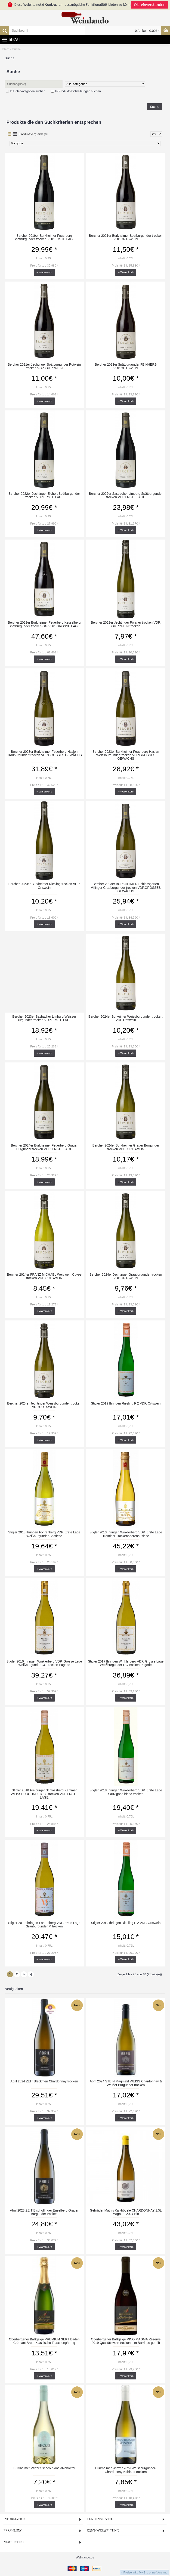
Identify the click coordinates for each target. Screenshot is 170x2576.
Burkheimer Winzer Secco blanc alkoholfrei (44, 2468)
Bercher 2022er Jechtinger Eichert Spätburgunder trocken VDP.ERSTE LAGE (44, 495)
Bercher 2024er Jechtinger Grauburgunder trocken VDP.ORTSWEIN (126, 1276)
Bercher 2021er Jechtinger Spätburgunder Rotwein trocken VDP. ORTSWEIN (44, 366)
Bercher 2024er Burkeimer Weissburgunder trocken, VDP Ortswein (125, 1018)
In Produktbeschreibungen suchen (76, 91)
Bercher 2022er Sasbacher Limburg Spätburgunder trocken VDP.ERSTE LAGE (126, 495)
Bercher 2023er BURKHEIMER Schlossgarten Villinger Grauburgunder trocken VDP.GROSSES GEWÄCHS (126, 887)
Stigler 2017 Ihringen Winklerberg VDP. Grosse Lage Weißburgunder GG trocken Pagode (126, 1663)
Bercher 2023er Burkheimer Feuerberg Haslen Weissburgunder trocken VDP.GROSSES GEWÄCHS (126, 755)
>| (30, 1974)
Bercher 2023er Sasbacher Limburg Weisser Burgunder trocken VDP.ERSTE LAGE (44, 1018)
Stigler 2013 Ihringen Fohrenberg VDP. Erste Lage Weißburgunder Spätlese (44, 1534)
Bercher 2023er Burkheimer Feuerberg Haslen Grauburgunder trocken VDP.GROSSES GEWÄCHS (44, 753)
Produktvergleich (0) (33, 134)
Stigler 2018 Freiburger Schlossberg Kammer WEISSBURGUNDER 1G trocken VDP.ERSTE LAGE (44, 1793)
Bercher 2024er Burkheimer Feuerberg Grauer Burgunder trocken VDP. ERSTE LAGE (44, 1147)
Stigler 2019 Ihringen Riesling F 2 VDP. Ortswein (126, 1403)
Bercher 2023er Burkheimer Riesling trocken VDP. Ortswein (44, 885)
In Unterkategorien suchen (25, 91)
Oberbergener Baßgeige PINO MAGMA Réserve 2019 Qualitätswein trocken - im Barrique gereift (126, 2341)
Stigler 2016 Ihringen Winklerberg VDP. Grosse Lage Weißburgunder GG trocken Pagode (44, 1663)
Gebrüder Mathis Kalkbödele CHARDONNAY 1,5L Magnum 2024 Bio (126, 2212)
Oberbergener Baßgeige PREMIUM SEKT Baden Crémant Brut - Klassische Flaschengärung (44, 2341)
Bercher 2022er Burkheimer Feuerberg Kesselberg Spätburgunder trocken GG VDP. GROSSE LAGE (44, 624)
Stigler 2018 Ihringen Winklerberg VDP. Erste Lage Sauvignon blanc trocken (126, 1792)
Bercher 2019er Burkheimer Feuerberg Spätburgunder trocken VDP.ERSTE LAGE (44, 237)
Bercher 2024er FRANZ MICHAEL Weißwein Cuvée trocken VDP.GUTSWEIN (44, 1276)
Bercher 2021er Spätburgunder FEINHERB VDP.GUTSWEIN (126, 366)
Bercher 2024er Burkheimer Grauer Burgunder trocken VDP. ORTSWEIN (125, 1147)
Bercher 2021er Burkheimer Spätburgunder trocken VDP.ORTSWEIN (126, 237)
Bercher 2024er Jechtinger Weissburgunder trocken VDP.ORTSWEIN (44, 1405)
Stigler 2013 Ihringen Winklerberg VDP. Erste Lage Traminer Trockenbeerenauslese (126, 1534)
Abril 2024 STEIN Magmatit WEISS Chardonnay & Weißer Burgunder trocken (126, 2083)
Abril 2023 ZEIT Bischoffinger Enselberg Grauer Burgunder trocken (44, 2212)
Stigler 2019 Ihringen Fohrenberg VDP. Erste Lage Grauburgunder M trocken (44, 1924)
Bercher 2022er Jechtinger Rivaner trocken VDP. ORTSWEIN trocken (126, 624)
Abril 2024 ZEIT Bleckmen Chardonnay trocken (44, 2081)
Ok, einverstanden (149, 5)
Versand (161, 2572)
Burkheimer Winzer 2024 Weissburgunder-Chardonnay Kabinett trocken (125, 2469)
